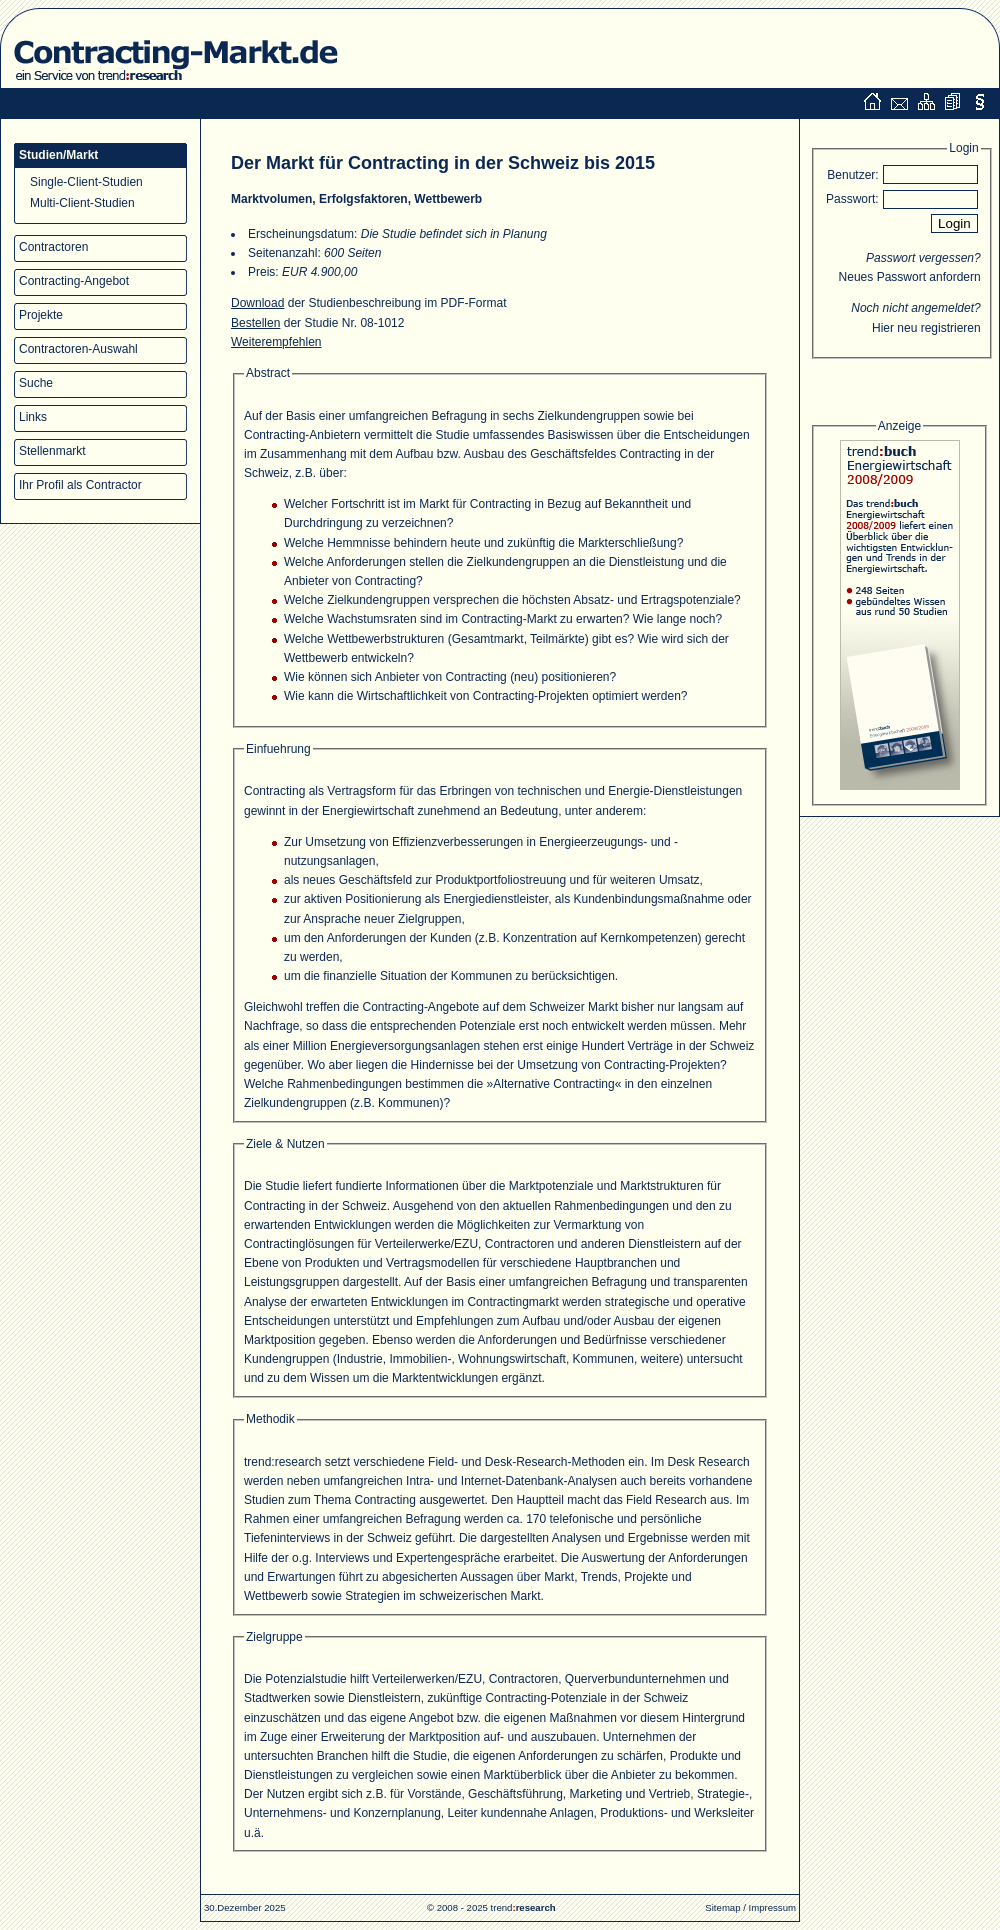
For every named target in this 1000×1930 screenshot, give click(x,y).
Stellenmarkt (52, 451)
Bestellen (255, 323)
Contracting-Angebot (74, 281)
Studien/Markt (58, 155)
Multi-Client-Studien (82, 203)
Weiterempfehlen (276, 342)
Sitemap (722, 1907)
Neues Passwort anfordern (910, 277)
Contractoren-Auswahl (78, 349)
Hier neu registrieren (926, 328)
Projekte (41, 315)
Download (257, 303)
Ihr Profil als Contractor (80, 485)
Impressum (772, 1907)
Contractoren (53, 247)
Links (33, 417)
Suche (36, 383)
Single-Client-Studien (86, 182)
